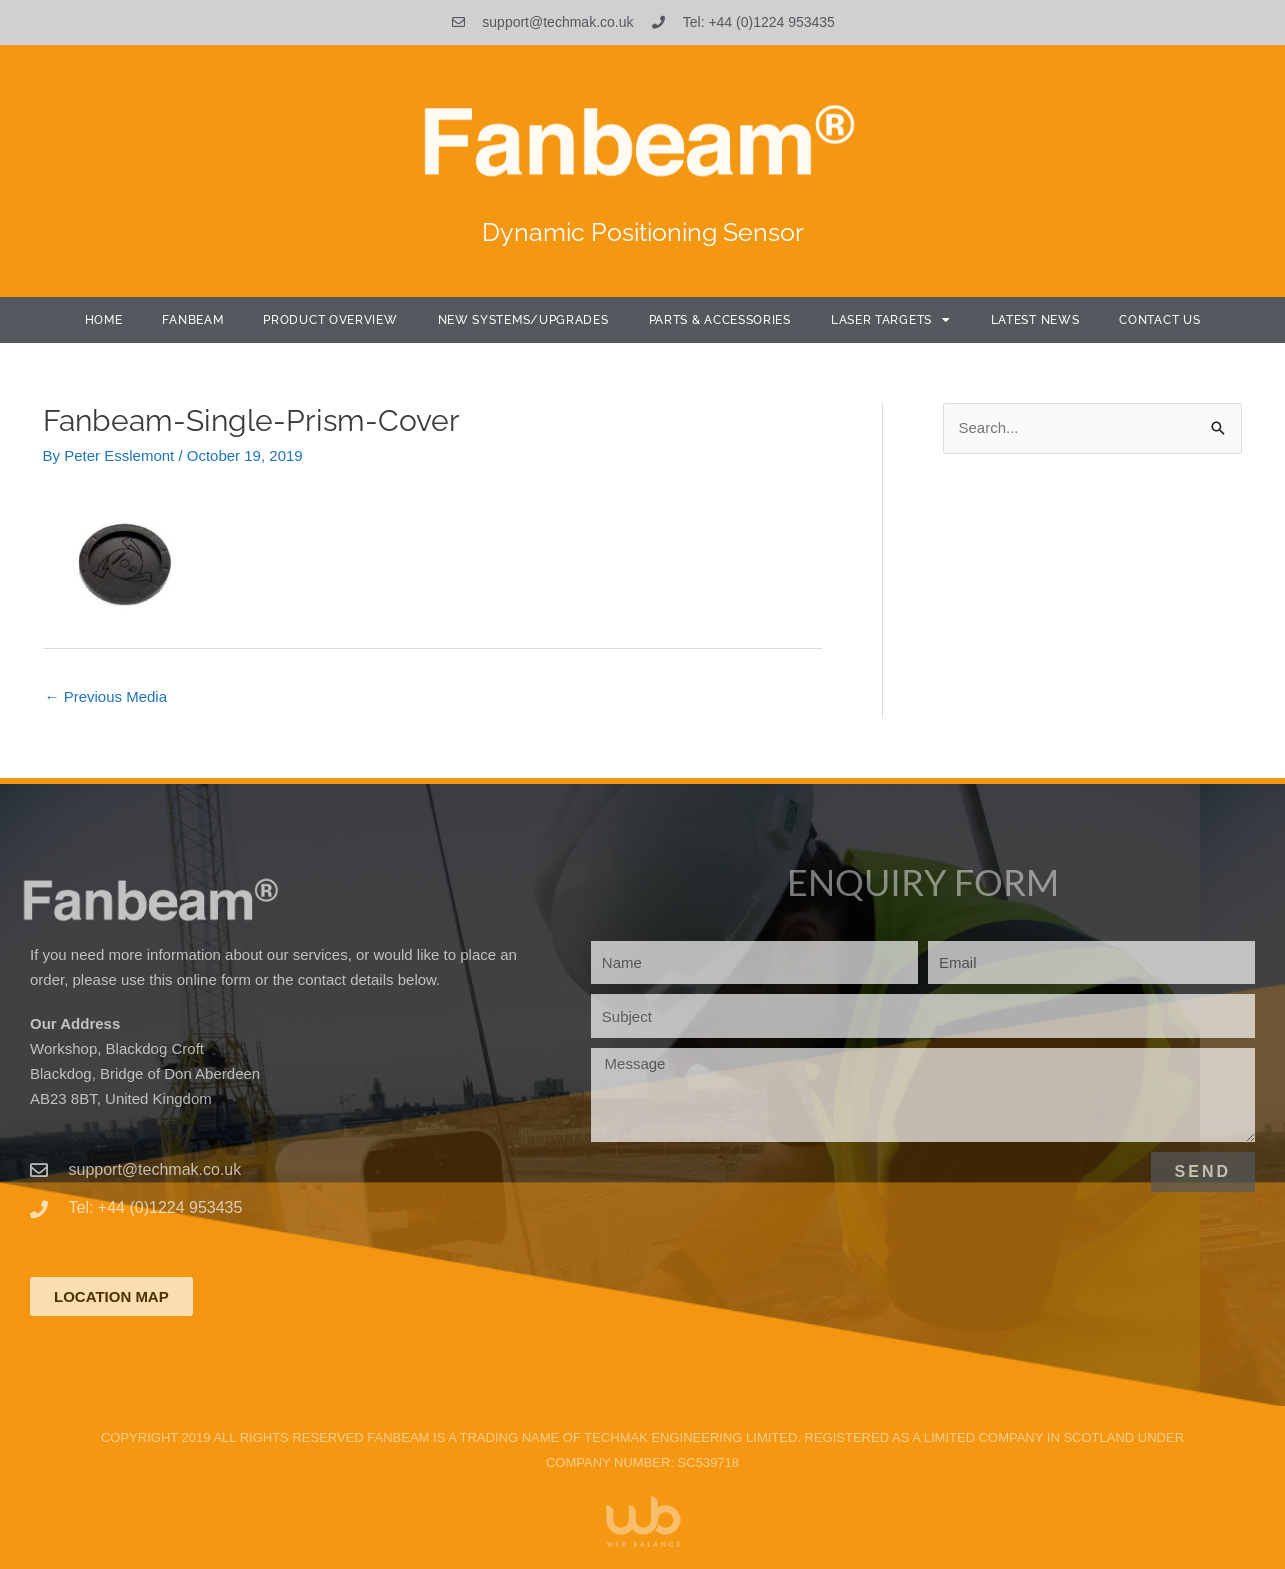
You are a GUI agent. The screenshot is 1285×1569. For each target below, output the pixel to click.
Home (104, 320)
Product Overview (330, 320)
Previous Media (106, 696)
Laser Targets (891, 320)
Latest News (1035, 320)
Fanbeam (192, 320)
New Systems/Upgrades (523, 320)
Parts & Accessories (720, 320)
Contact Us (1159, 320)
